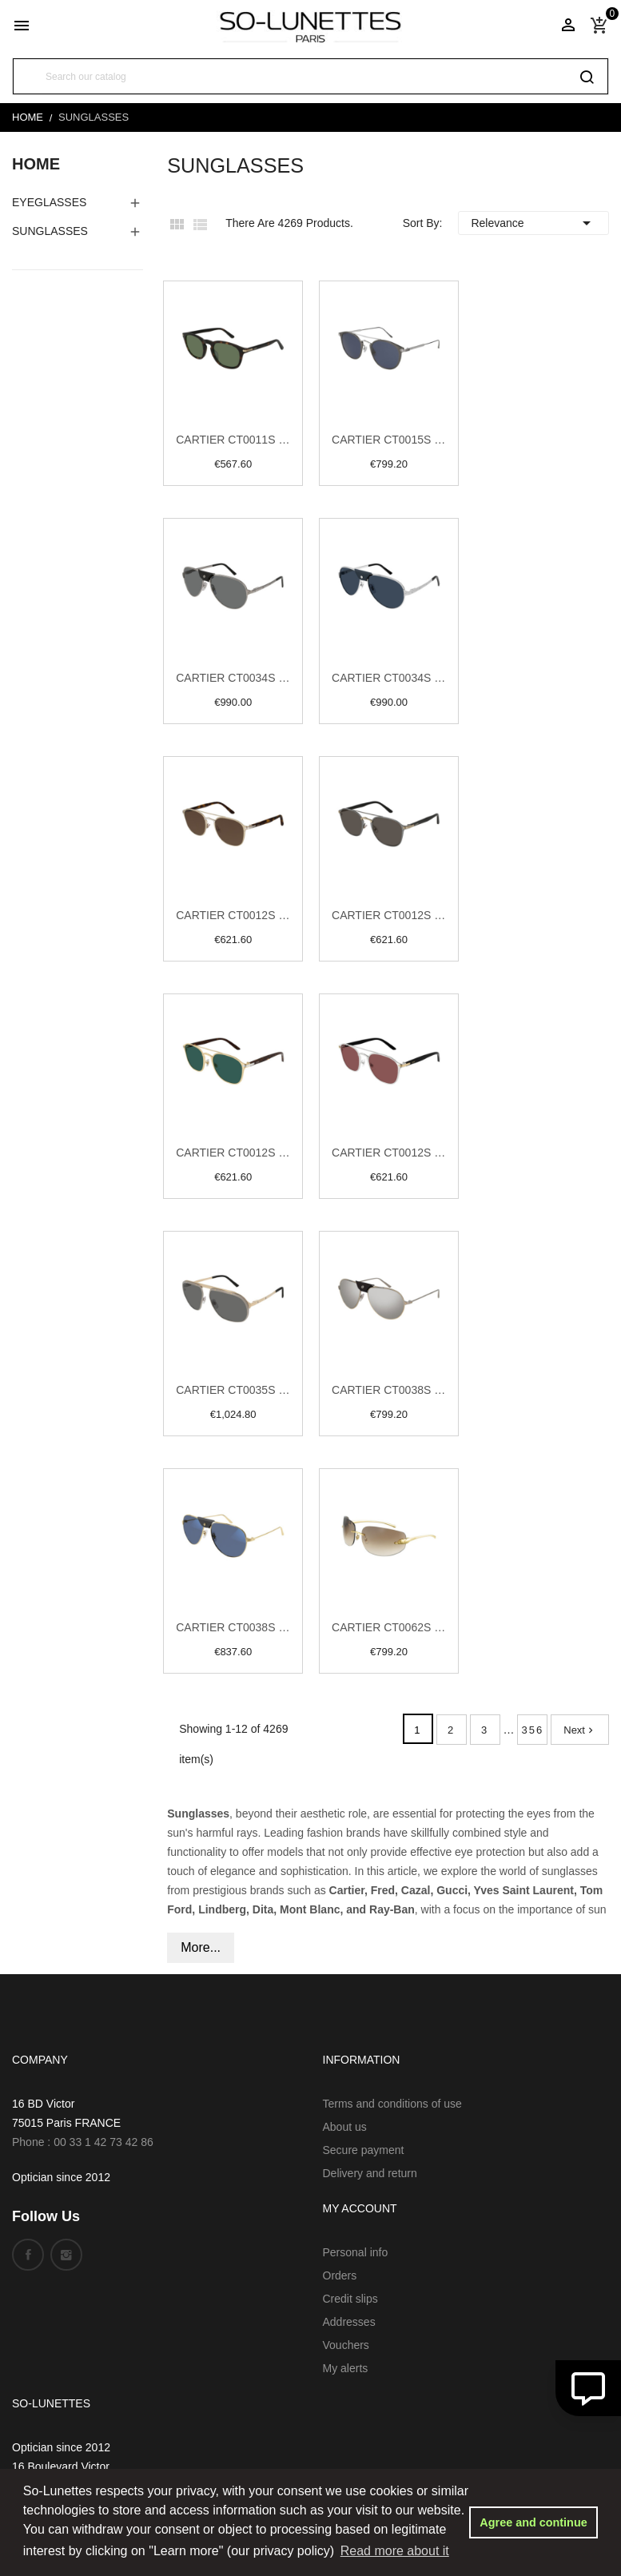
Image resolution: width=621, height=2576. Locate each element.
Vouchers (346, 2345)
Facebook (28, 2255)
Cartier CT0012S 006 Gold (233, 1152)
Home (36, 164)
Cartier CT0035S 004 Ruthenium (233, 1390)
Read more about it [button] (394, 2551)
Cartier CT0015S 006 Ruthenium (389, 439)
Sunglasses (50, 231)
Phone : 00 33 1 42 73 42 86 (82, 2142)
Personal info (355, 2252)
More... (201, 1947)
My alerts (345, 2368)
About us (345, 2126)
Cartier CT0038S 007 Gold (389, 1390)
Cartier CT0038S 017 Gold (233, 1627)
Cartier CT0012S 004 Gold (389, 915)
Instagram (66, 2255)
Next (579, 1730)
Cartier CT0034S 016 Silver (389, 677)
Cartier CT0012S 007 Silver (389, 1152)
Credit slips (350, 2298)
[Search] (310, 76)
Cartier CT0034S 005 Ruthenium (233, 677)
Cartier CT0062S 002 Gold (389, 1627)
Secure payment (363, 2150)
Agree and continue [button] (533, 2522)
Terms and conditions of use (392, 2103)
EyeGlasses (49, 202)
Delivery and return (370, 2173)
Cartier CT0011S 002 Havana (233, 439)
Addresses (349, 2321)
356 (533, 1730)
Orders (340, 2275)
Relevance (533, 223)
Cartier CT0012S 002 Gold (233, 915)
